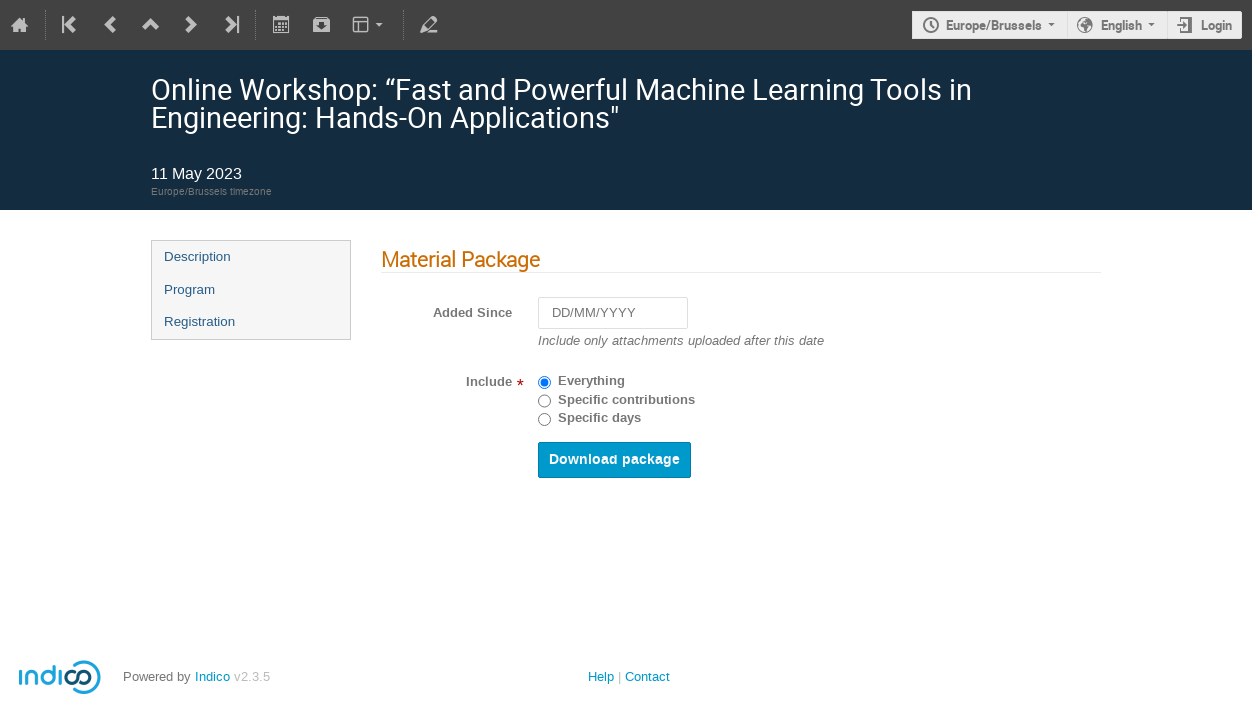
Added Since (472, 313)
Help (601, 676)
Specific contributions (626, 400)
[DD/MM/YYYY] (613, 313)
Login (1216, 25)
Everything (591, 381)
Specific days (599, 418)
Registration (199, 321)
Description (197, 256)
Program (189, 289)
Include (489, 382)
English (1121, 25)
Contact (647, 676)
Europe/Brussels (994, 25)
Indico (212, 676)
